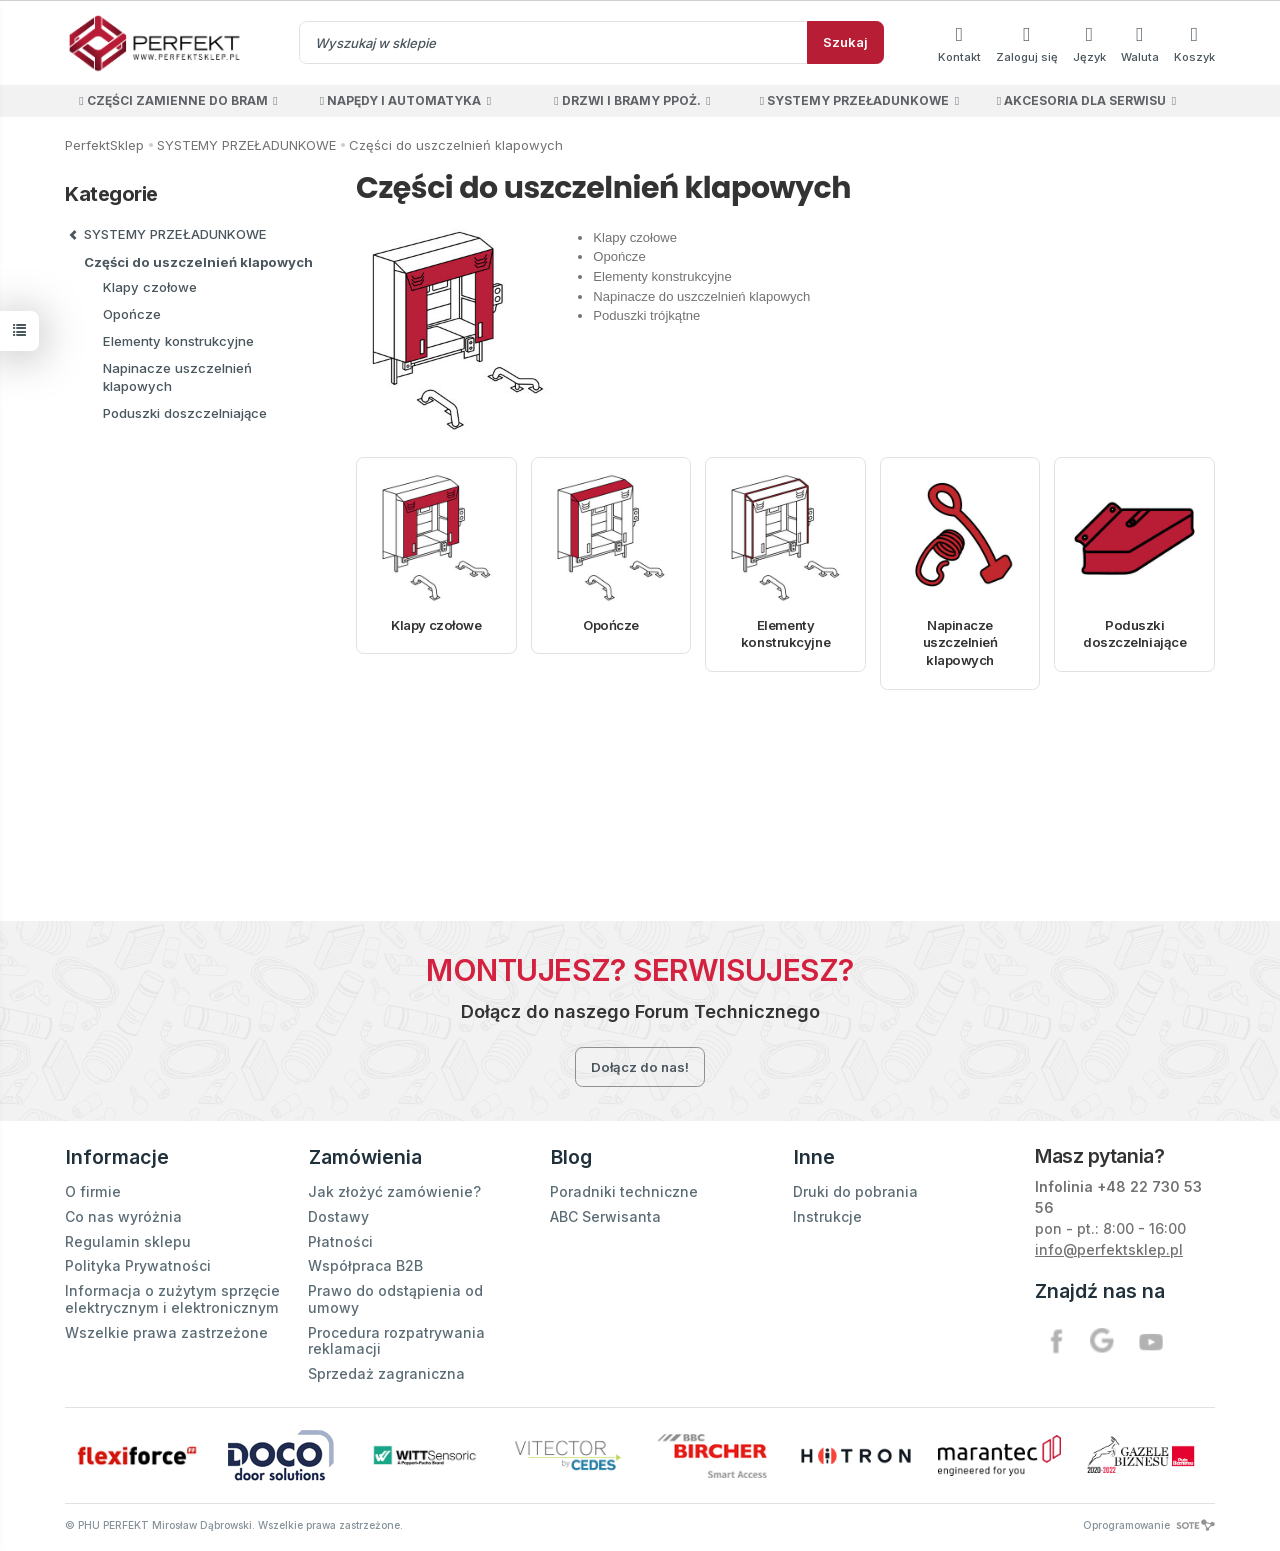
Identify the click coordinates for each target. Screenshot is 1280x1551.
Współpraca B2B (365, 1262)
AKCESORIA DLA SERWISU (1081, 100)
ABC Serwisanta (605, 1213)
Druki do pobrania (855, 1188)
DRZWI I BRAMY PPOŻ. (627, 100)
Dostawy (338, 1213)
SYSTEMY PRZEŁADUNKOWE (854, 100)
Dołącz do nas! (640, 1067)
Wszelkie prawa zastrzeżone (166, 1329)
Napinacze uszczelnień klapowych (960, 642)
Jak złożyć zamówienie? (394, 1188)
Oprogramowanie (1149, 1522)
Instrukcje (827, 1213)
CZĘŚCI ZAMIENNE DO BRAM (173, 100)
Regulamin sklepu (128, 1238)
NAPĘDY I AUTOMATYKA (400, 100)
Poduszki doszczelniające (1134, 634)
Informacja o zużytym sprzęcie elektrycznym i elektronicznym (172, 1296)
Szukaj (845, 42)
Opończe (611, 625)
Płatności (340, 1238)
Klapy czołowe (436, 625)
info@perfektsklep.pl (1109, 1249)
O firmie (93, 1188)
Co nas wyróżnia (123, 1213)
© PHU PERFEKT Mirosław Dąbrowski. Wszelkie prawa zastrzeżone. (234, 1522)
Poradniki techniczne (624, 1188)
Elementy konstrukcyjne (785, 634)
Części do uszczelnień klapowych (198, 262)
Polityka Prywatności (138, 1262)
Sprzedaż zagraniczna (386, 1370)
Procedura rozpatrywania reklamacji (396, 1338)
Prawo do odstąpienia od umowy (395, 1296)
